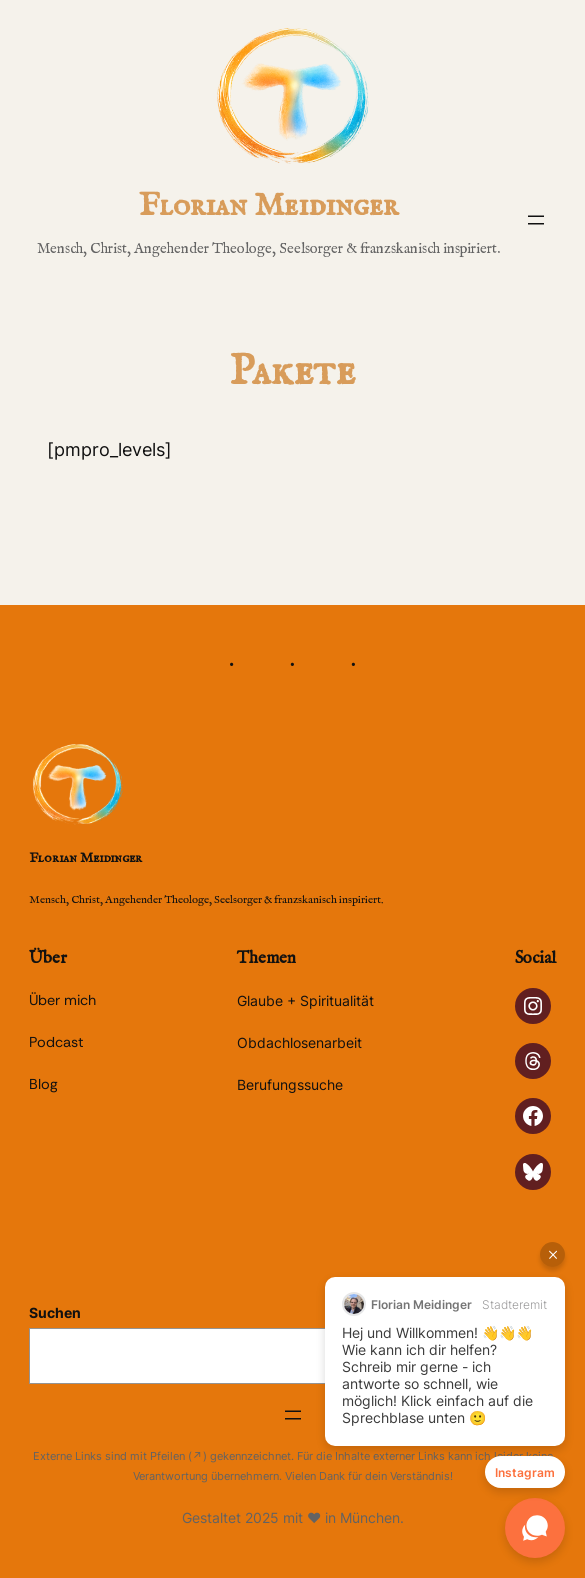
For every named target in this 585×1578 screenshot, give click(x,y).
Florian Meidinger (268, 206)
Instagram (525, 1472)
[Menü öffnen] (536, 220)
